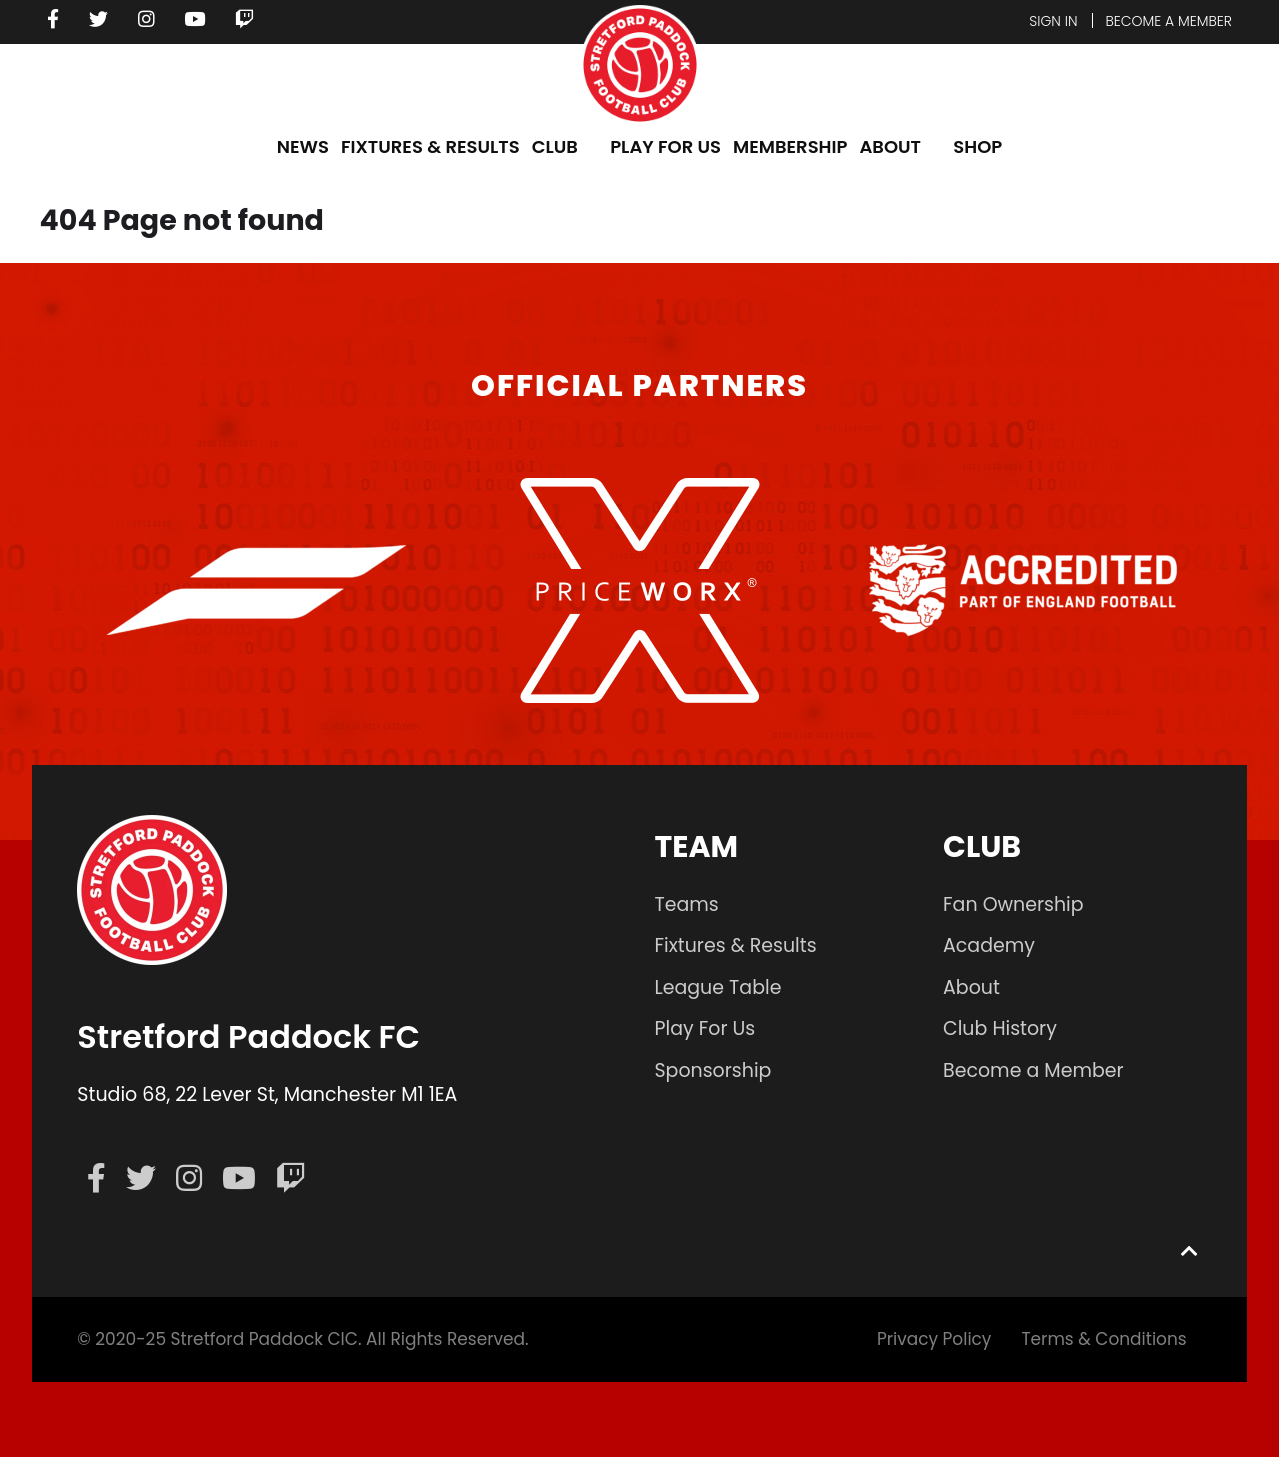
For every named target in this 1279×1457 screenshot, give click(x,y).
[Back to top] (1190, 1250)
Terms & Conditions (1104, 1339)
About (971, 987)
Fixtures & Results (735, 945)
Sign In (1052, 21)
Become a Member (1033, 1070)
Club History (1000, 1028)
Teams (686, 904)
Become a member (1168, 21)
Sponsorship (712, 1070)
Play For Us (704, 1028)
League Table (717, 987)
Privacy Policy (933, 1339)
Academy (989, 945)
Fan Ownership (1013, 904)
